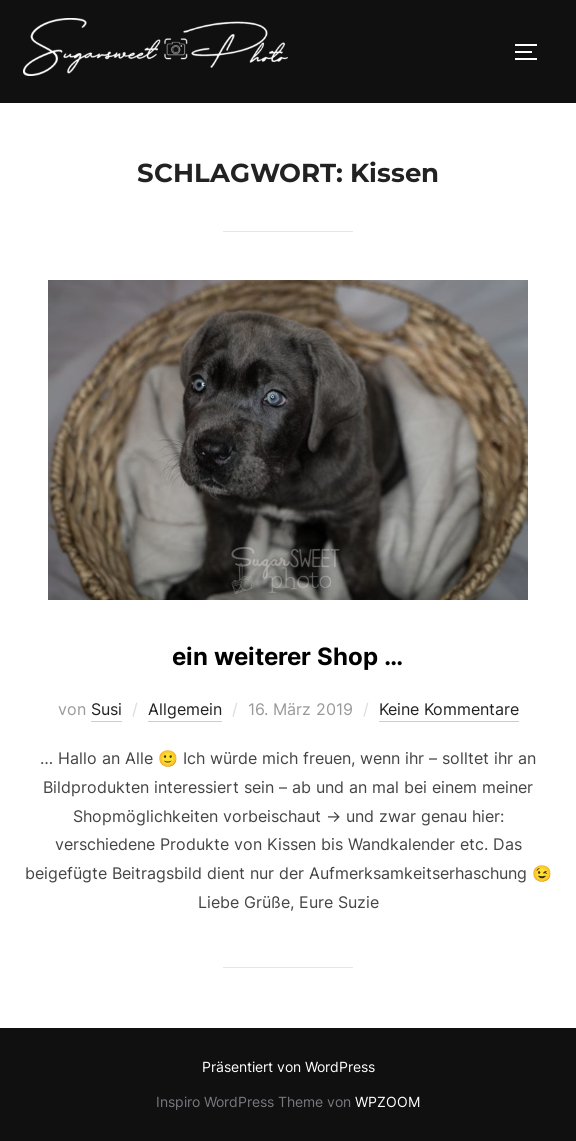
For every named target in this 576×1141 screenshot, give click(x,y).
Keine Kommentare (449, 709)
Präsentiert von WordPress (288, 1066)
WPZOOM (387, 1101)
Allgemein (185, 709)
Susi (106, 709)
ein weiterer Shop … (287, 656)
